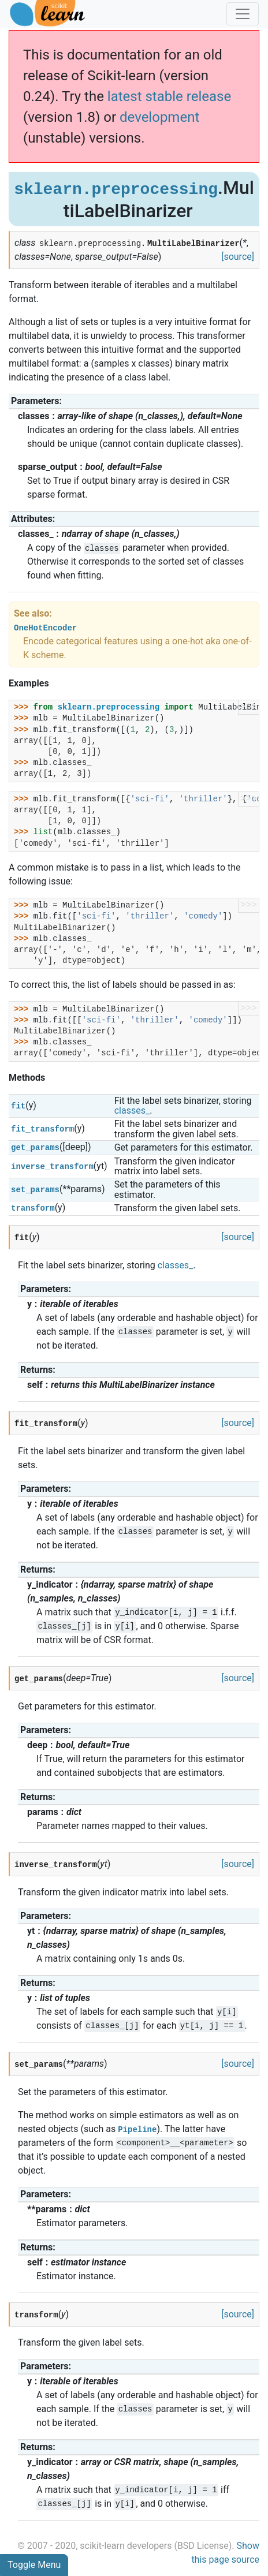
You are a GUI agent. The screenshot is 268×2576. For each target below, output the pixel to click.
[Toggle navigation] (242, 13)
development (159, 117)
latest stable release (169, 96)
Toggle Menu (34, 2564)
